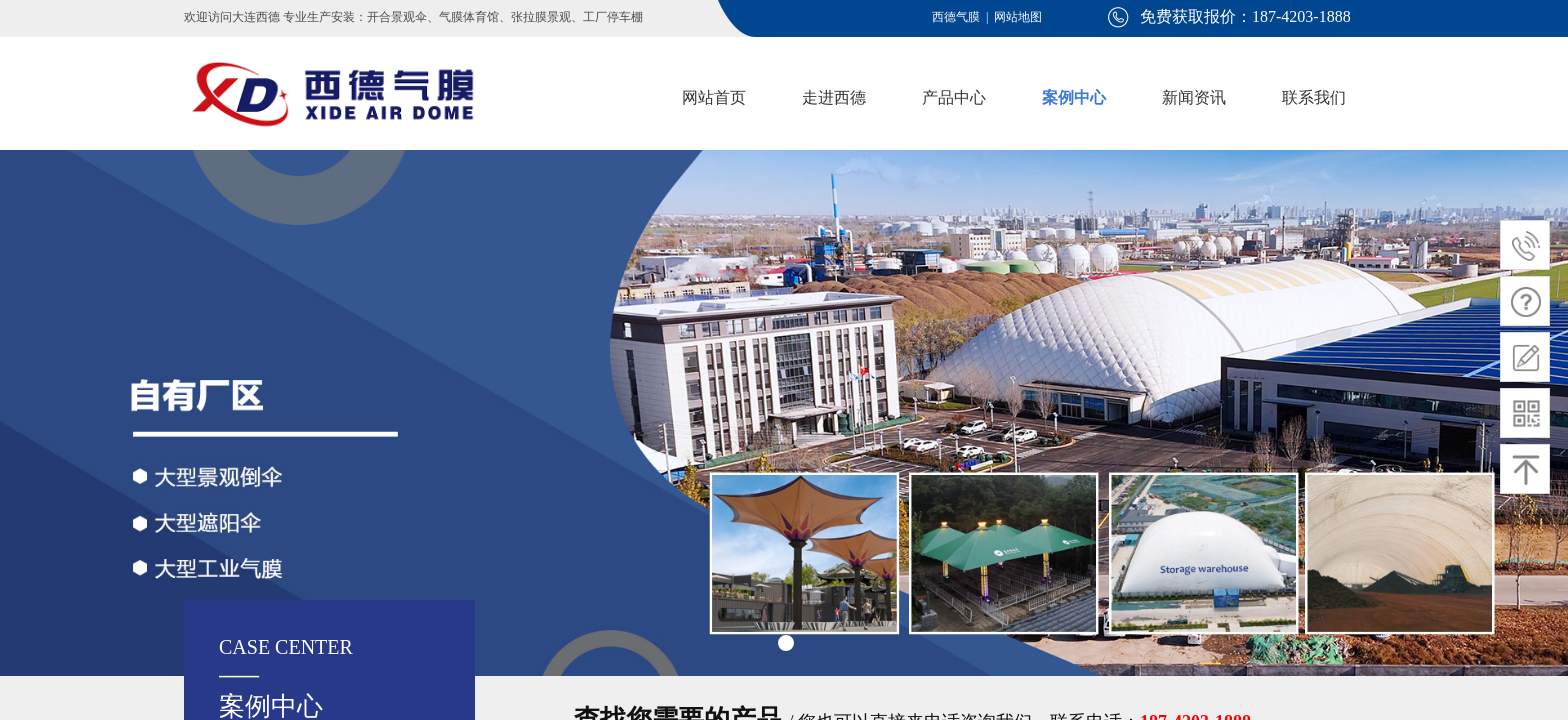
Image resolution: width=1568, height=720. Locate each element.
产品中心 (954, 97)
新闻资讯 (1194, 97)
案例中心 (1074, 97)
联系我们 (1314, 97)
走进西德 (834, 97)
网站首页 (714, 97)
